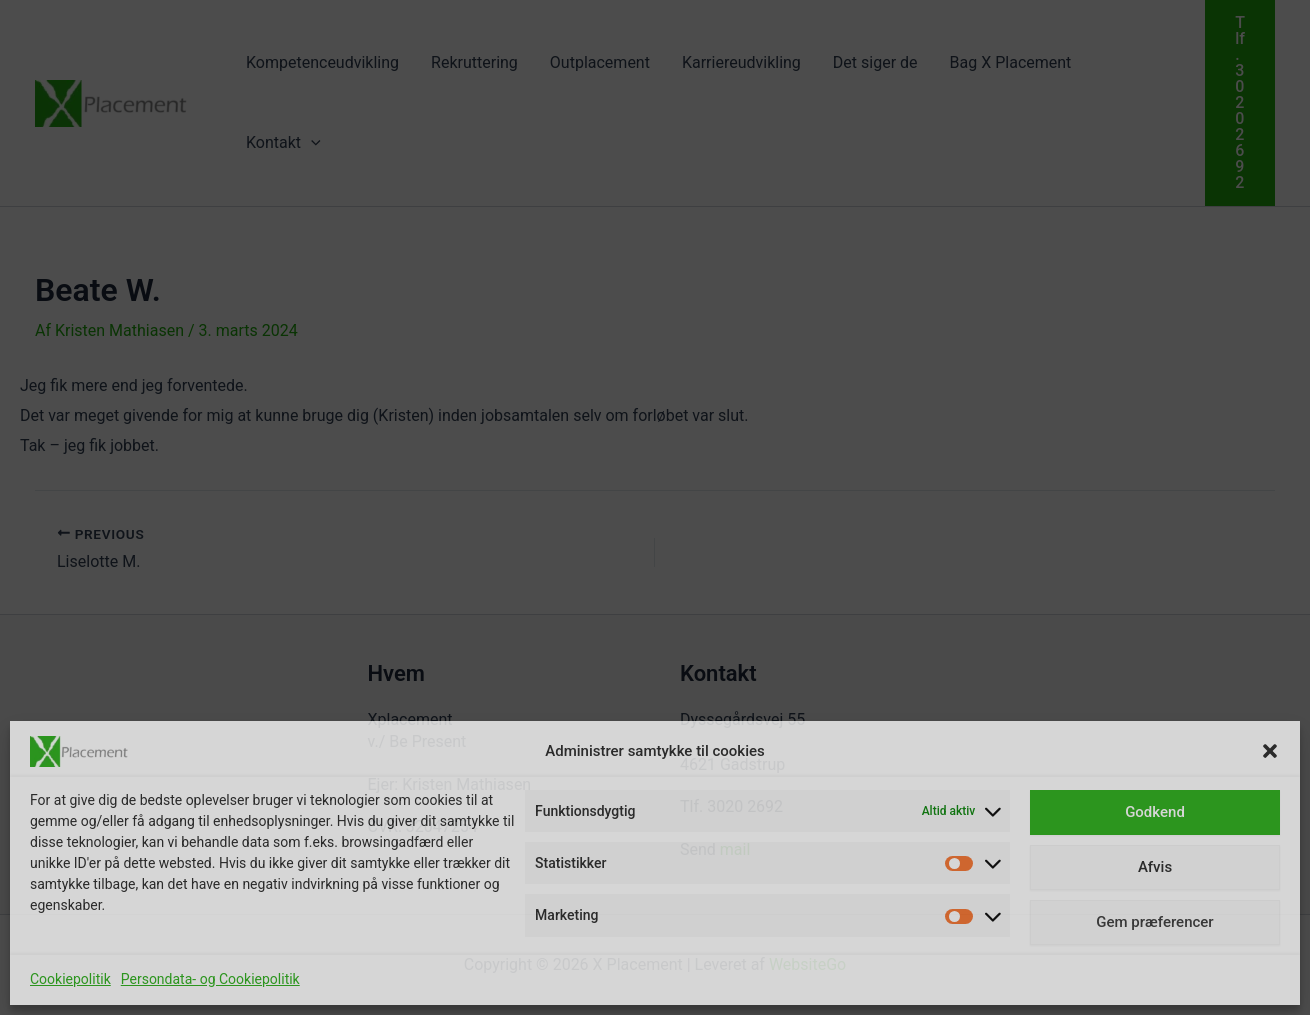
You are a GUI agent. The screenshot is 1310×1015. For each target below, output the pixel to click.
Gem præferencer (1154, 922)
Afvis (1155, 867)
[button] (1270, 751)
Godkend (1155, 812)
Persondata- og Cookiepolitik (210, 979)
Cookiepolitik (70, 979)
